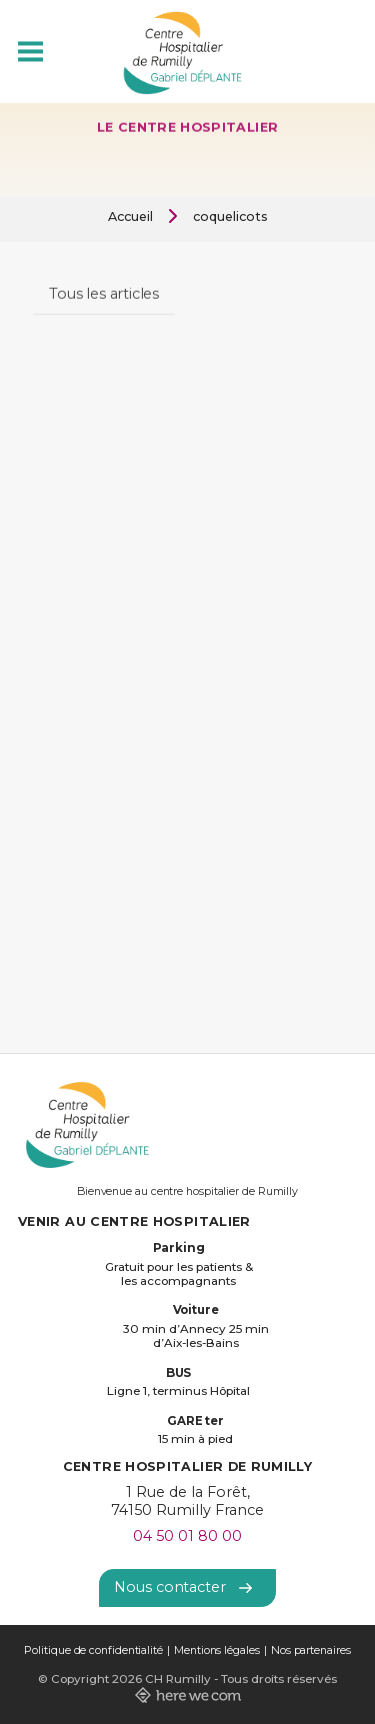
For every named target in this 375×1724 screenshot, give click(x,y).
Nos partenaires (311, 1650)
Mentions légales (217, 1650)
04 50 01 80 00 (187, 1536)
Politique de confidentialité (93, 1650)
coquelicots (230, 216)
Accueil (130, 216)
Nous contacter (183, 1587)
